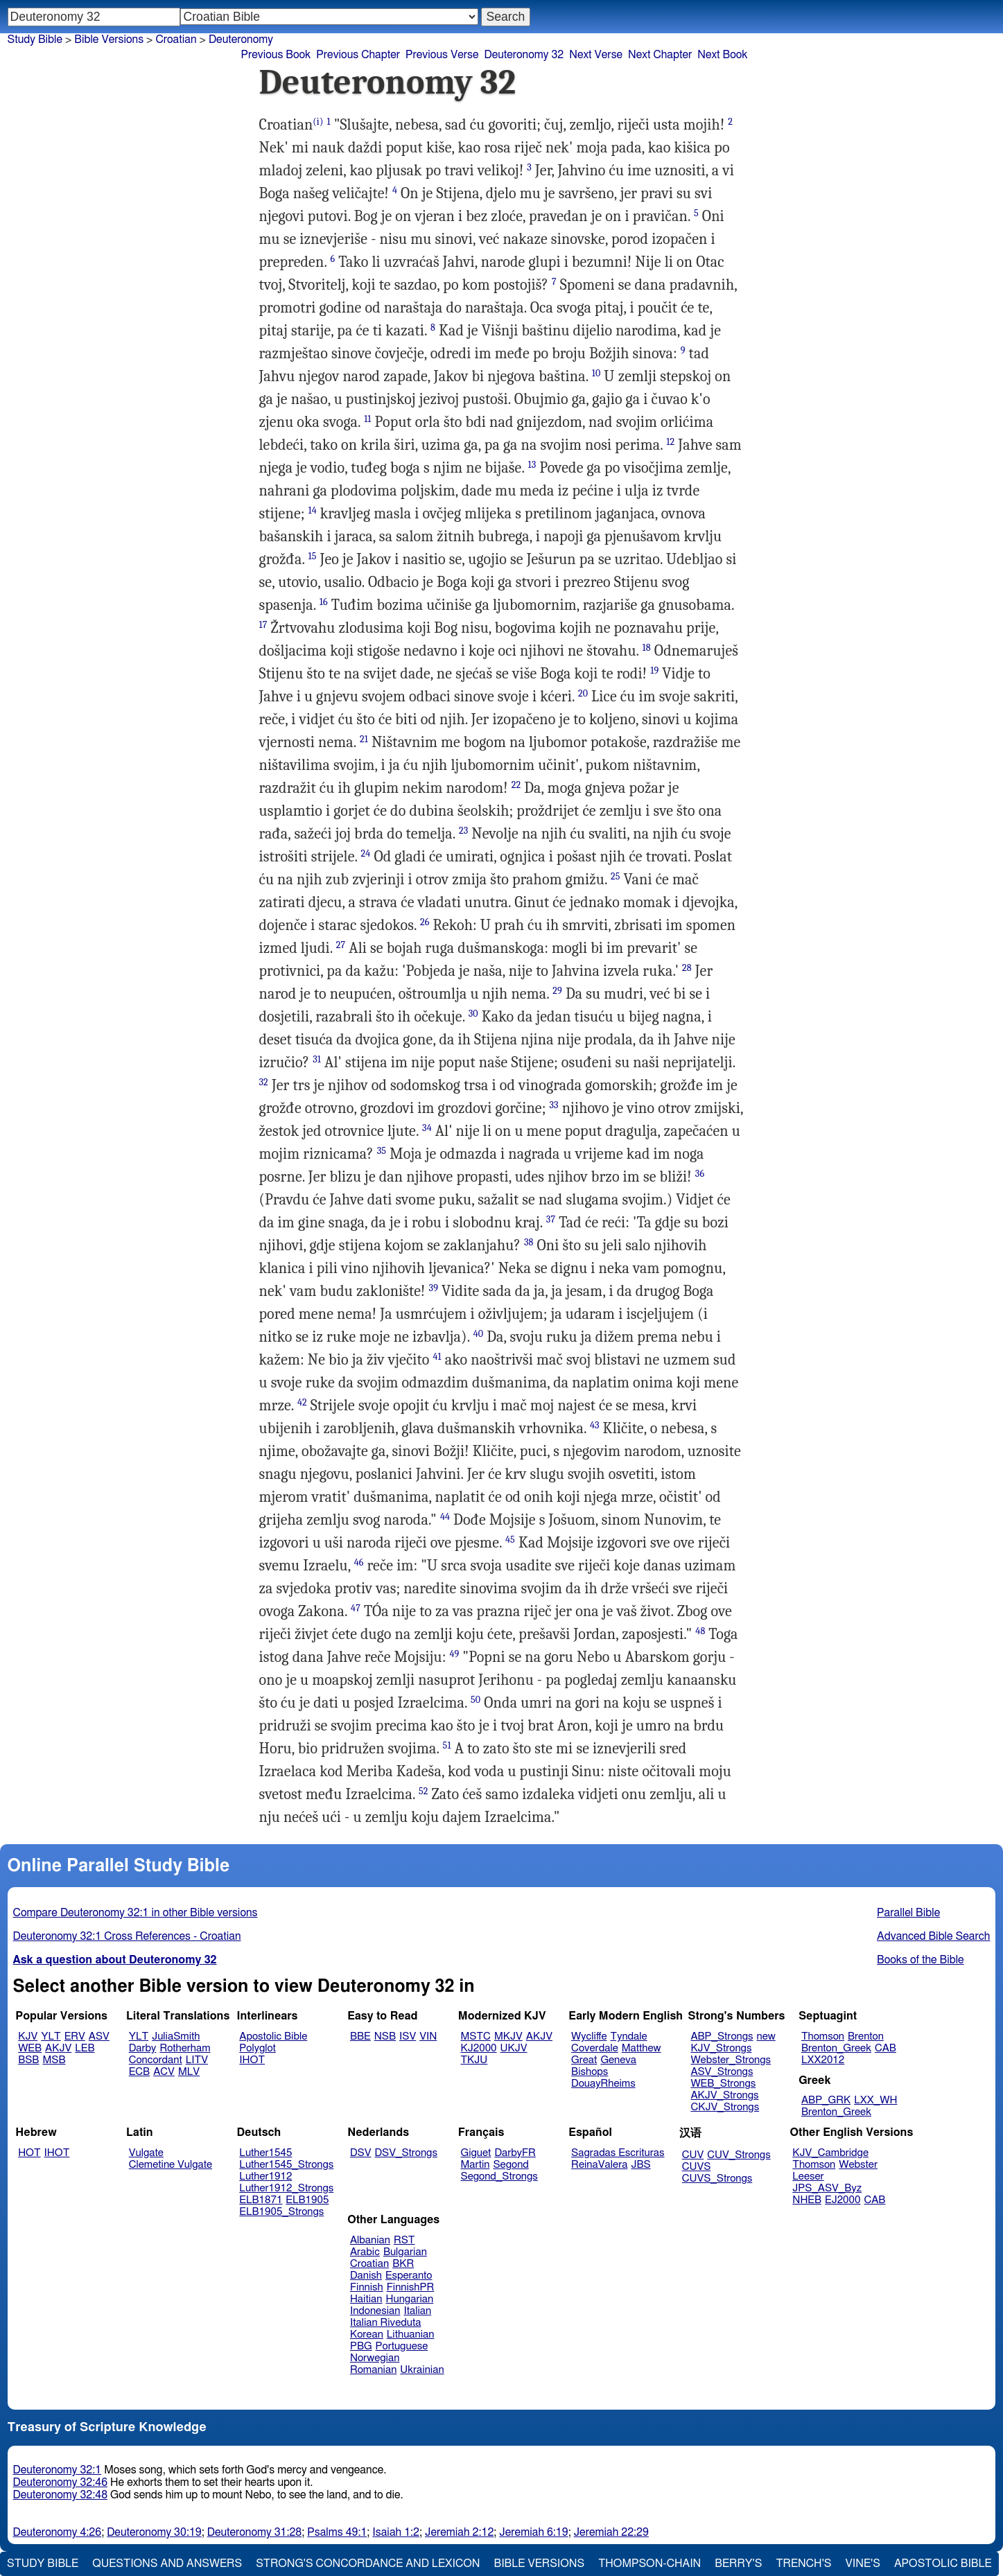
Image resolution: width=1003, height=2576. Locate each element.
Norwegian (374, 2358)
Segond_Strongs (499, 2176)
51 (447, 1745)
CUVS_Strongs (717, 2178)
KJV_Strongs (720, 2048)
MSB (53, 2060)
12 (670, 442)
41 (437, 1357)
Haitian (366, 2299)
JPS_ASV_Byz (827, 2188)
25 (615, 876)
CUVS (696, 2167)
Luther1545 (265, 2153)
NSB (385, 2036)
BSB (28, 2060)
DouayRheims (603, 2083)
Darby (143, 2048)
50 (475, 1700)
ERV (74, 2036)
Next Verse (595, 54)
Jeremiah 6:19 (533, 2532)
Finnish (366, 2287)
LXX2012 (822, 2060)
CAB (885, 2048)
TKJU (474, 2060)
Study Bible (35, 39)
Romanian (373, 2370)
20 (583, 693)
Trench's (803, 2563)
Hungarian (410, 2299)
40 (478, 1334)
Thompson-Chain (649, 2563)
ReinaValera (599, 2164)
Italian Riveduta (385, 2322)
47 (355, 1608)
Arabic (365, 2252)
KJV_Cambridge (830, 2153)
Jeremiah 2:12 (459, 2532)
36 (699, 1174)
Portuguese (402, 2346)
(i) (318, 122)
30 (473, 1013)
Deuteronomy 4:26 (57, 2532)
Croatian (175, 39)
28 (687, 968)
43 (595, 1425)
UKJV (513, 2048)
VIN (428, 2036)
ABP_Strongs (721, 2036)
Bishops (589, 2072)
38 (529, 1242)
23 (463, 830)
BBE (360, 2036)
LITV (197, 2060)
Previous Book (276, 54)
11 (367, 419)
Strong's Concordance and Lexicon (368, 2563)
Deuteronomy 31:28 (254, 2532)
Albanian (370, 2240)
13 (531, 465)
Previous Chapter (358, 54)
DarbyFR (515, 2153)
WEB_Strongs (723, 2083)
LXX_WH (875, 2100)
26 (425, 922)
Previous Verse (441, 54)
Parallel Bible (908, 1912)
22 (516, 785)
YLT (50, 2036)
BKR (403, 2264)
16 (324, 602)
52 (423, 1791)
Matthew (641, 2048)
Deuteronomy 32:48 (60, 2494)
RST (404, 2240)
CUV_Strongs (738, 2155)
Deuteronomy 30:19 (154, 2532)
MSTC (476, 2036)
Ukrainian (422, 2370)
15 (312, 556)
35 (381, 1151)
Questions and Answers (167, 2563)
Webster (858, 2164)
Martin (475, 2164)
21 (364, 739)
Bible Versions (108, 39)
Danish (366, 2275)
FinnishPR (411, 2287)
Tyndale (629, 2036)
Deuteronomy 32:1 (57, 2470)
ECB (139, 2072)
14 (312, 510)
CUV (693, 2155)
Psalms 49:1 (337, 2532)
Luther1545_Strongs (286, 2164)
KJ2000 (479, 2048)
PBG (361, 2346)
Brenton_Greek (836, 2048)
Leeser (807, 2176)
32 (263, 1082)
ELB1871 (260, 2200)
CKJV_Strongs (724, 2107)
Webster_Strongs (730, 2060)
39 (433, 1288)
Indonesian (375, 2311)
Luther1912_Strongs (286, 2188)
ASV (99, 2036)
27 (341, 945)
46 (359, 1562)
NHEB (806, 2200)
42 (302, 1402)
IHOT (252, 2060)
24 (366, 853)
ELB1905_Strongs (281, 2212)
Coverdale (594, 2048)
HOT (29, 2153)
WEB (30, 2048)
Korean (366, 2334)
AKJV (58, 2048)
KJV (27, 2036)
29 (557, 991)
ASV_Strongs (721, 2072)
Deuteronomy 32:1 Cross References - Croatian (127, 1936)
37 (550, 1219)
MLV (189, 2072)
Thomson (822, 2036)
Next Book (722, 54)
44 (445, 1517)
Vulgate (146, 2153)
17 (263, 625)
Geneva (618, 2060)
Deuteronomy (241, 39)
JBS (640, 2164)
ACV (164, 2072)
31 (317, 1059)
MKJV (508, 2036)
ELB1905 (307, 2200)
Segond (510, 2164)
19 (654, 670)
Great (584, 2060)
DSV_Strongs (405, 2153)
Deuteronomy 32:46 (60, 2482)
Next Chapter (660, 54)
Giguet (476, 2153)
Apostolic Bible (943, 2563)
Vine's (863, 2563)
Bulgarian (405, 2252)
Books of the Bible (920, 1959)
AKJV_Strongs (724, 2095)
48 (700, 1631)
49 (454, 1654)
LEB (84, 2048)
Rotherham (184, 2048)
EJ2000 (842, 2200)
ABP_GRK (826, 2100)
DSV (361, 2153)
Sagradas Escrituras (617, 2153)
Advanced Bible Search (933, 1936)
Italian (417, 2311)
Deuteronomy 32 (524, 54)
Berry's (738, 2563)
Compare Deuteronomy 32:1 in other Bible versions (135, 1912)
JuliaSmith (176, 2036)
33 (553, 1105)
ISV (407, 2036)
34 (427, 1128)
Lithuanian (411, 2334)
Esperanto (409, 2275)
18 (647, 648)
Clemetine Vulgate (170, 2164)
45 (510, 1539)
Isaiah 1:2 (395, 2532)
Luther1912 (265, 2176)
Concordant (155, 2060)
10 (596, 373)
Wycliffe (589, 2036)
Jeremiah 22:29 (611, 2532)
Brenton (866, 2036)
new (766, 2036)
